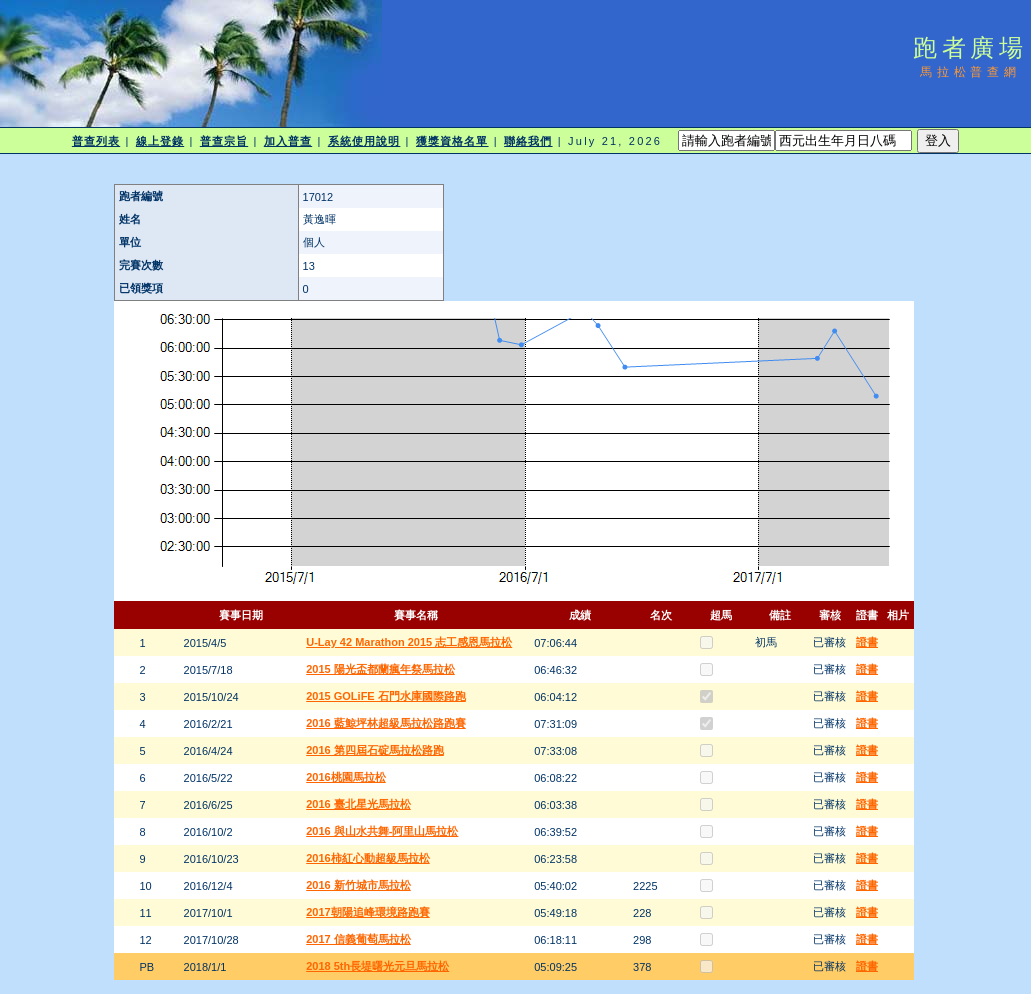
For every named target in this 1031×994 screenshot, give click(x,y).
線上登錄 (160, 141)
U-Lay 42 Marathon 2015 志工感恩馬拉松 (409, 642)
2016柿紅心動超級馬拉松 (367, 858)
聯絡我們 (528, 141)
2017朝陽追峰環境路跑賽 (367, 912)
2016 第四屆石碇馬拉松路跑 (375, 750)
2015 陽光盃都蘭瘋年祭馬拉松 (380, 669)
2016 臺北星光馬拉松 (358, 804)
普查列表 (96, 141)
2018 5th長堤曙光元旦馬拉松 (377, 966)
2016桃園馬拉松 (345, 777)
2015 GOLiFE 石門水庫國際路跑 (386, 696)
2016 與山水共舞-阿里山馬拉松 (382, 831)
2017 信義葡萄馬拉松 (358, 939)
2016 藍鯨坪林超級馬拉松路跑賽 (386, 723)
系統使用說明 (364, 141)
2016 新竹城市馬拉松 (358, 885)
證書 (867, 642)
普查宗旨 (224, 141)
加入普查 (288, 141)
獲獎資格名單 (452, 141)
